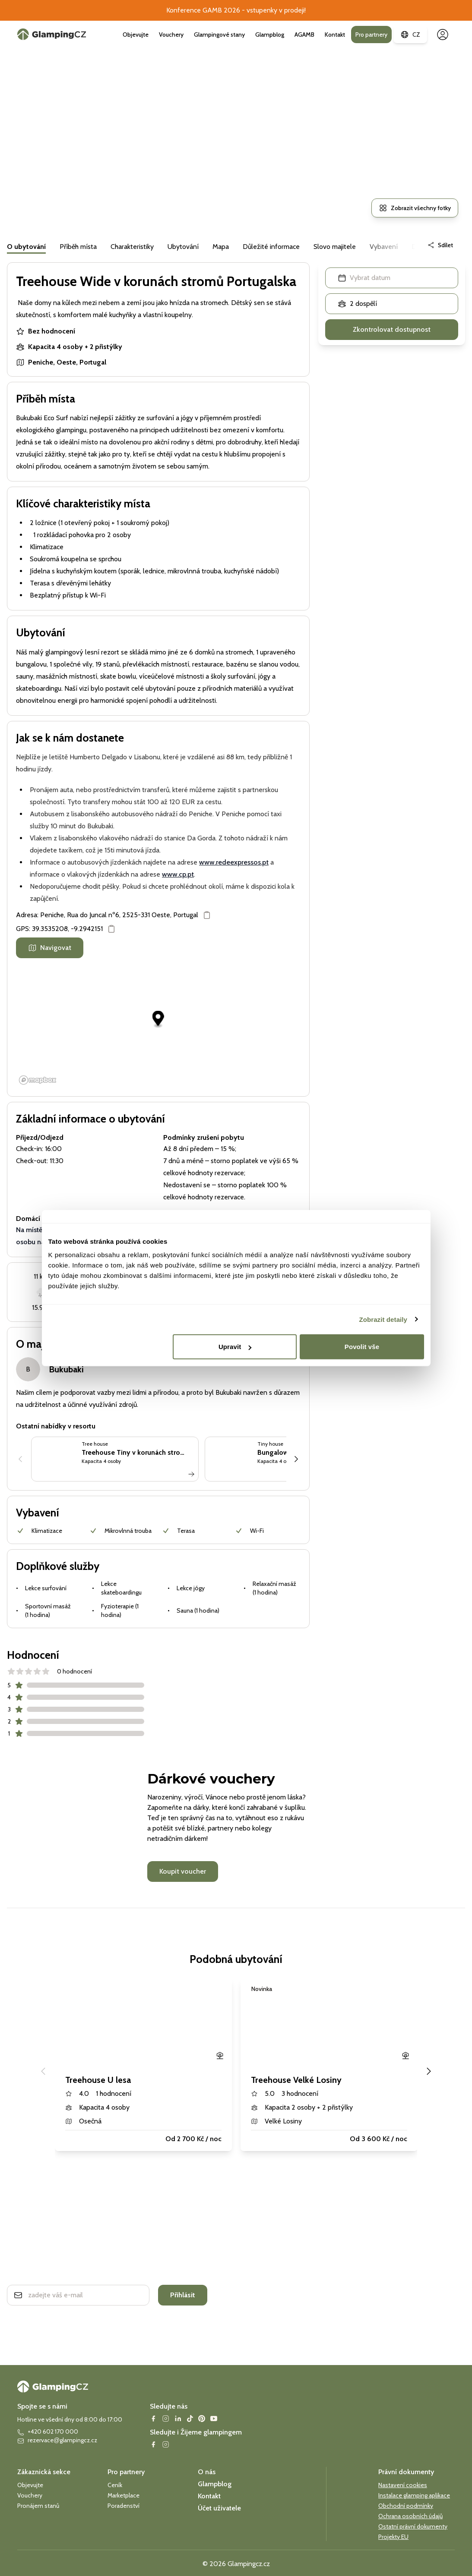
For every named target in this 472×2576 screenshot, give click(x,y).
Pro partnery (371, 34)
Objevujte (136, 34)
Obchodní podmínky (405, 2506)
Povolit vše (362, 1346)
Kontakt (335, 34)
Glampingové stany (219, 34)
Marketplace (123, 2495)
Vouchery (171, 34)
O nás (206, 2472)
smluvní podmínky (88, 2319)
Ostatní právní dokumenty (412, 2526)
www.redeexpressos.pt (234, 862)
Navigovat (49, 948)
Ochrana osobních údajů (410, 2516)
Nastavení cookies (402, 2485)
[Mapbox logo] (38, 1080)
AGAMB (304, 34)
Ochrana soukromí (39, 2319)
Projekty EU (393, 2537)
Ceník (115, 2485)
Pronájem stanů (38, 2506)
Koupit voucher (182, 1871)
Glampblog (269, 34)
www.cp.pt (178, 874)
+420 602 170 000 (47, 2432)
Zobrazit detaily (383, 1319)
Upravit (235, 1346)
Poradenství (123, 2506)
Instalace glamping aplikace (414, 2495)
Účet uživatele (219, 2508)
